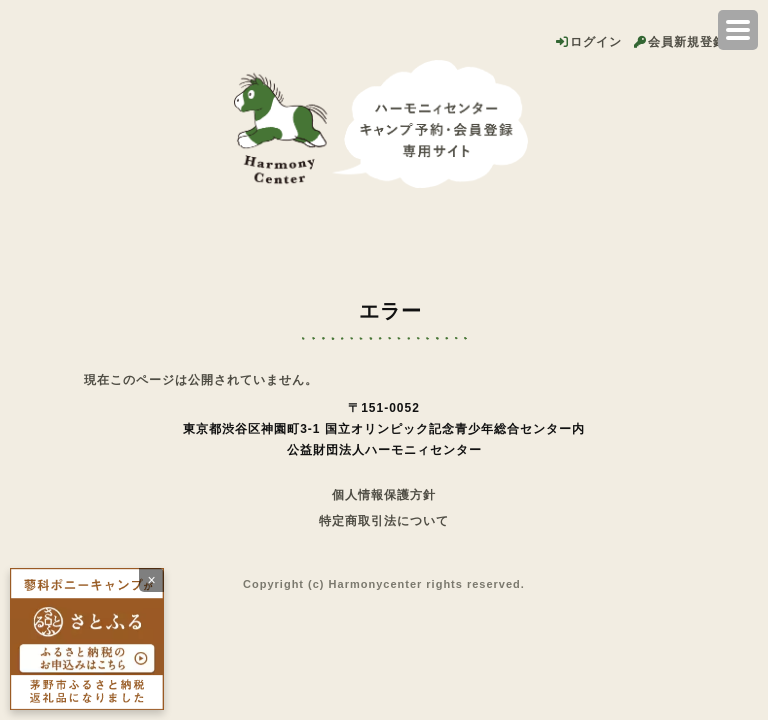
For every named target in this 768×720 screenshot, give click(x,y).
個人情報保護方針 (384, 495)
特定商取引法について (384, 521)
